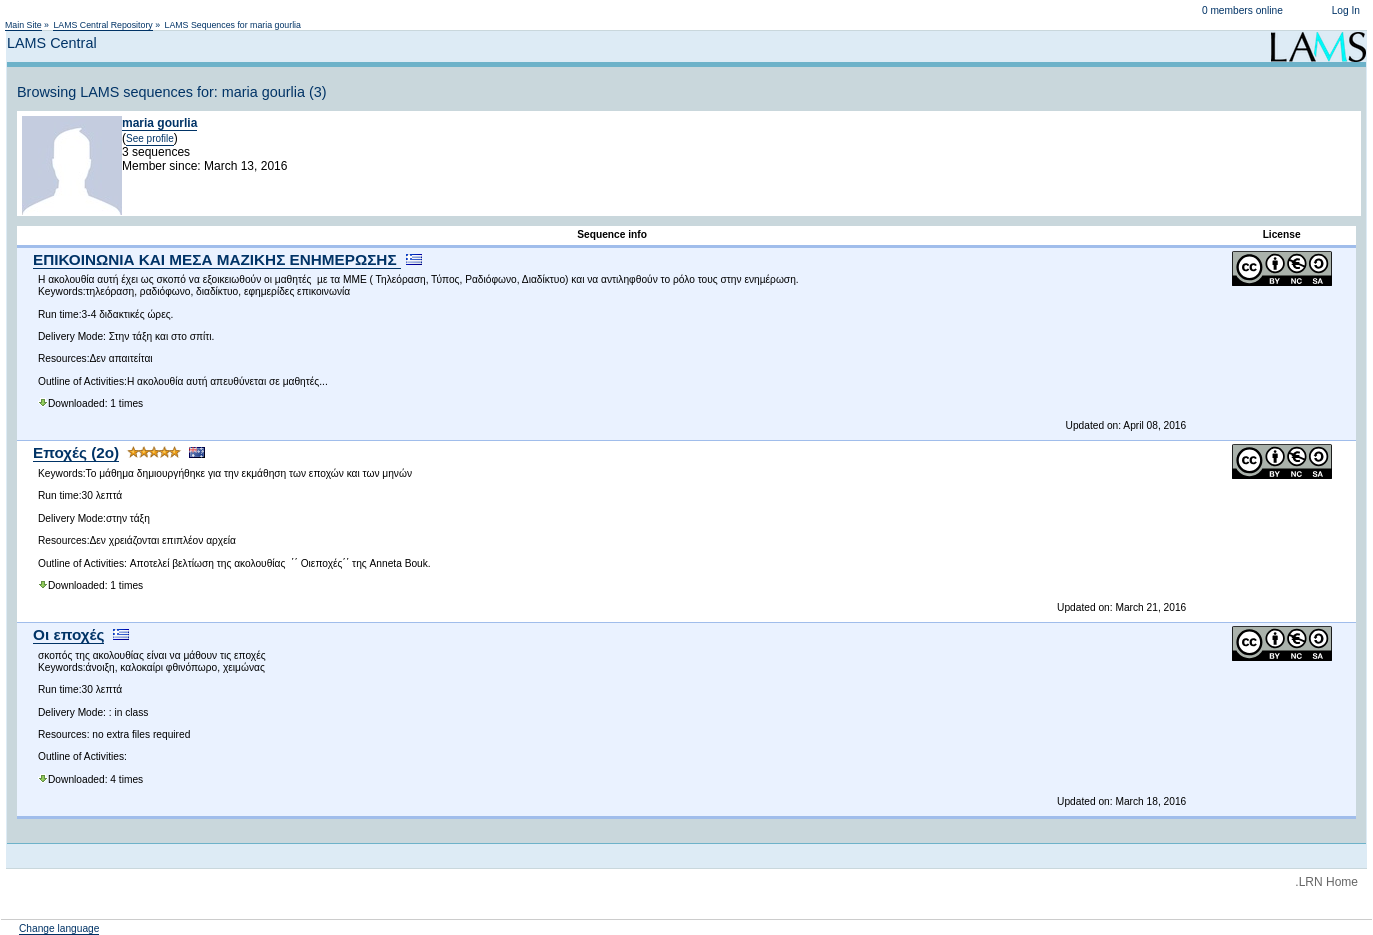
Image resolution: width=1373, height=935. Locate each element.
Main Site (23, 25)
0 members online (1242, 10)
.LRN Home (1326, 882)
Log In (1346, 10)
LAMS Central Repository (102, 25)
